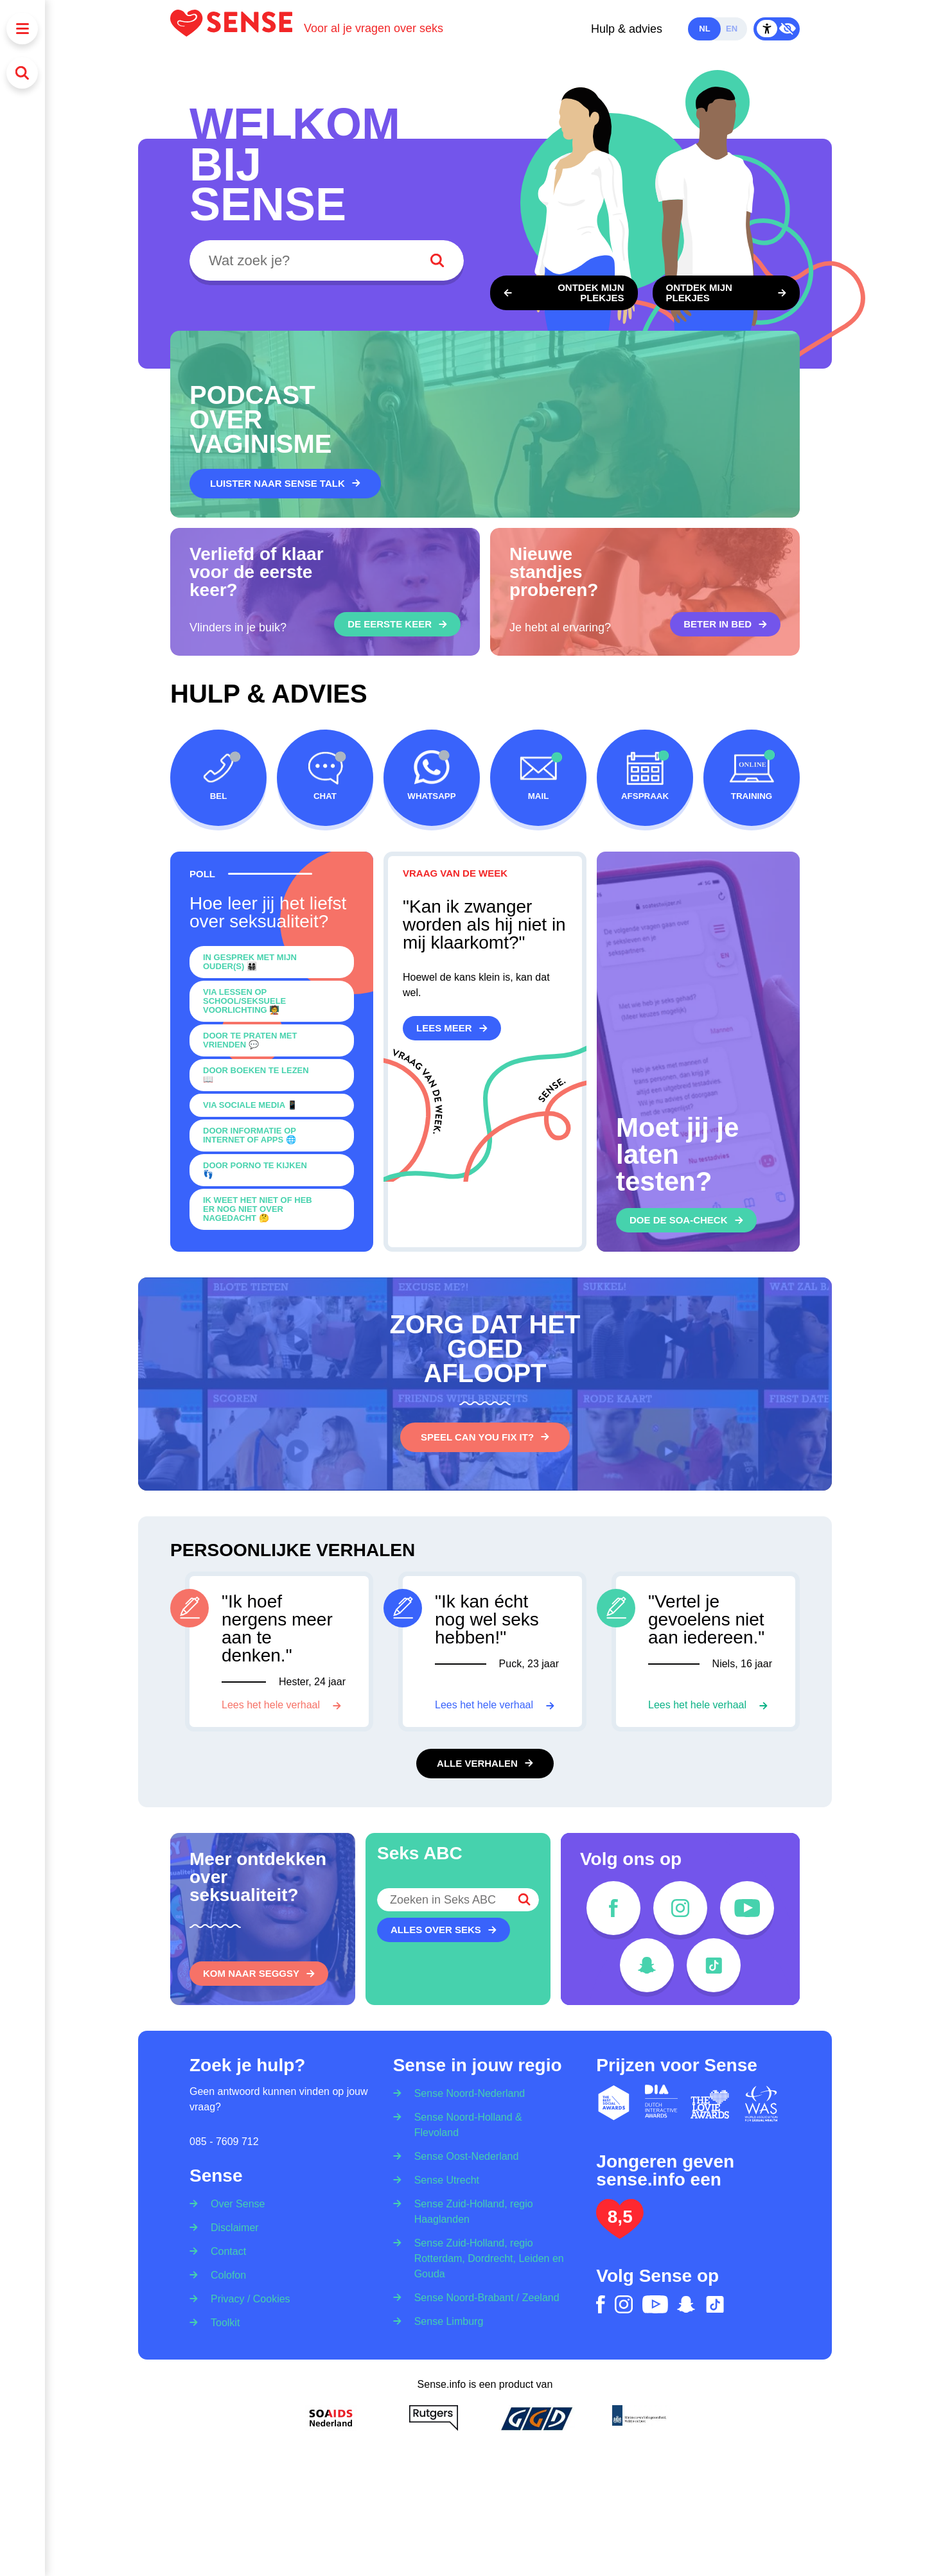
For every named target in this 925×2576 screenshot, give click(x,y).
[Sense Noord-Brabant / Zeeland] (482, 2297)
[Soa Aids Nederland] (330, 2418)
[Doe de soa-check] (686, 1220)
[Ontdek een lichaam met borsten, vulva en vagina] (564, 293)
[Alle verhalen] (485, 1763)
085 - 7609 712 (224, 2141)
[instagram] (680, 1908)
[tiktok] (714, 1965)
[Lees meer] (452, 1028)
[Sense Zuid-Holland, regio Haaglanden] (485, 2210)
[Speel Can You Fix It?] (485, 1437)
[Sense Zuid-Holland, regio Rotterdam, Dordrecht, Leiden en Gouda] (485, 2257)
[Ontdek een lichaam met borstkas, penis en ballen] (726, 293)
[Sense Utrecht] (442, 2179)
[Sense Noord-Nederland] (465, 2089)
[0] (271, 962)
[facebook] (613, 1908)
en (731, 28)
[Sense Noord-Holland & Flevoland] (485, 2124)
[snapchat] (647, 1965)
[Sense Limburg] (445, 2321)
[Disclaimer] (230, 2227)
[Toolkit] (220, 2322)
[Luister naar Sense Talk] (285, 483)
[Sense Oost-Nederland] (462, 2156)
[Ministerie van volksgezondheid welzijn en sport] (639, 2418)
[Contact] (224, 2251)
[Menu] (22, 28)
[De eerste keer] (397, 624)
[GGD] (536, 2418)
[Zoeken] (22, 73)
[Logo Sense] (237, 28)
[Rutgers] (433, 2418)
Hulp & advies (626, 29)
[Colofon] (224, 2274)
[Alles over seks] (443, 1930)
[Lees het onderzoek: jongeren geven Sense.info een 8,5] (620, 2233)
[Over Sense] (233, 2200)
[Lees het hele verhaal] (281, 1705)
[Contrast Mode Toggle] (776, 28)
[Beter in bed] (725, 624)
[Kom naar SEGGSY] (258, 1973)
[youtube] (747, 1908)
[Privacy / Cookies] (246, 2298)
